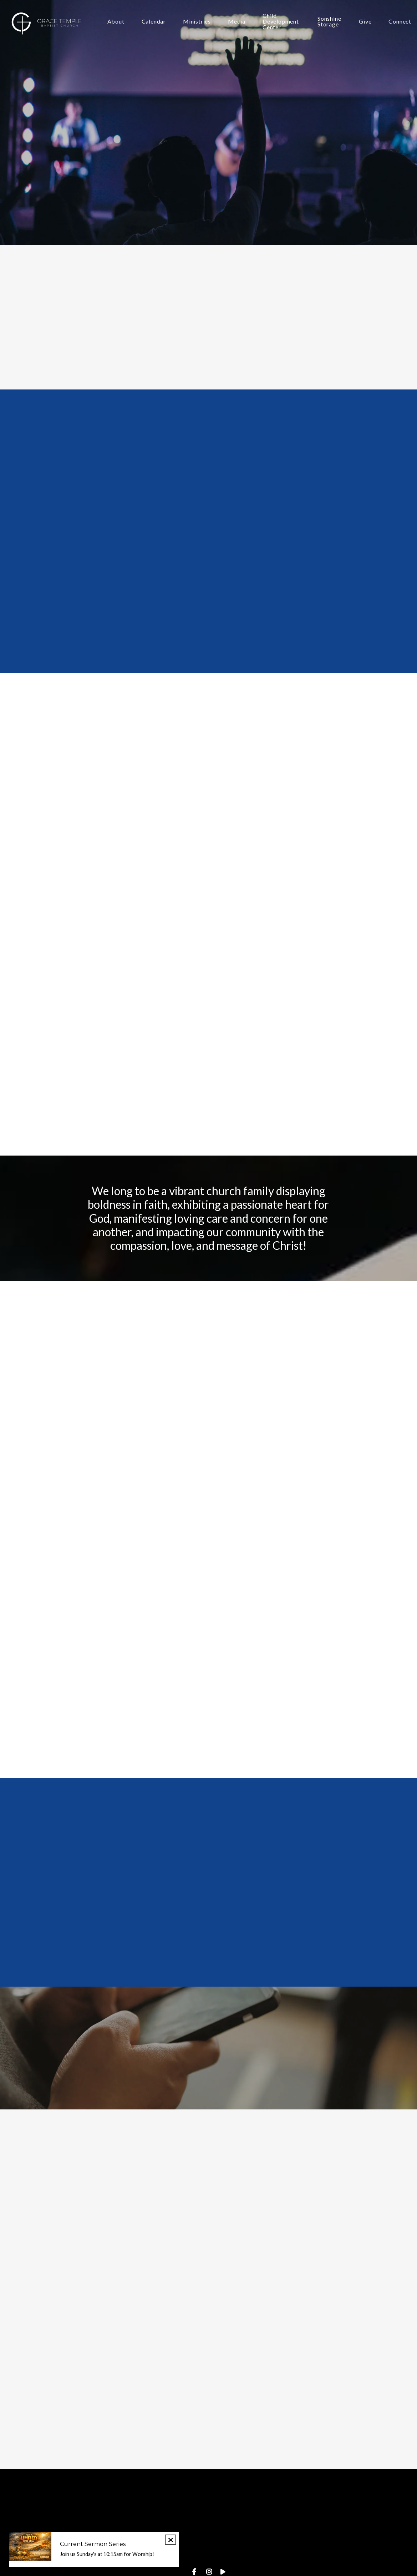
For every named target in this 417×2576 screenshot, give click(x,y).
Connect (399, 22)
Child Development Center (281, 21)
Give (365, 22)
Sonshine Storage (329, 21)
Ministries (197, 22)
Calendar (154, 22)
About (115, 22)
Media (237, 22)
